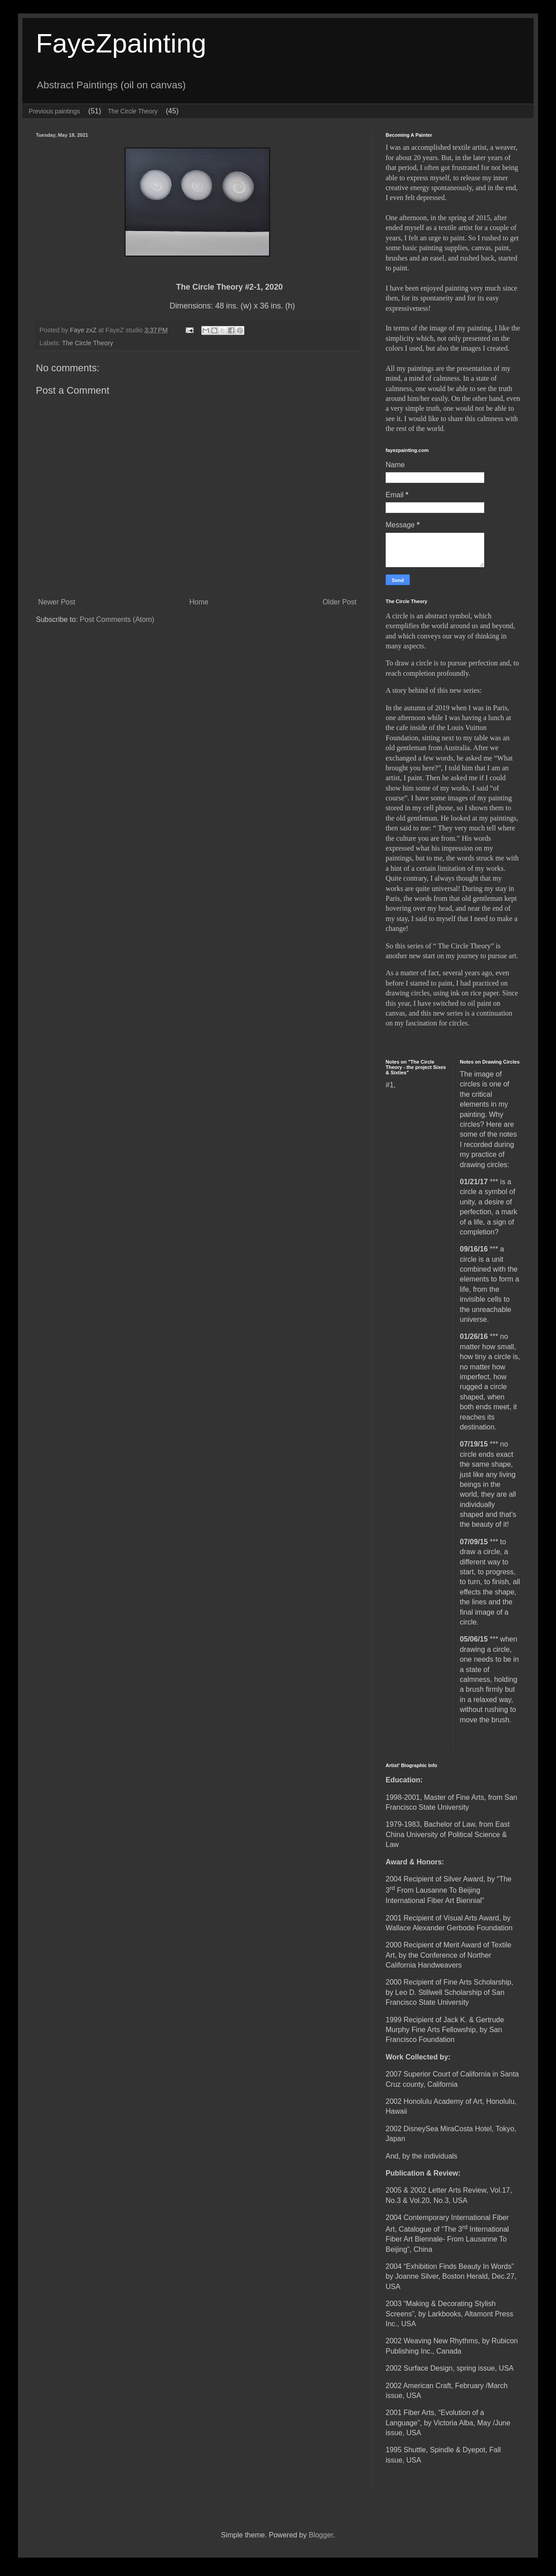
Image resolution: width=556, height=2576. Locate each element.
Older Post (339, 602)
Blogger (320, 2535)
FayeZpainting (121, 43)
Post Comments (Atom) (117, 619)
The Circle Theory (132, 111)
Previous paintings (54, 111)
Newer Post (56, 602)
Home (198, 602)
